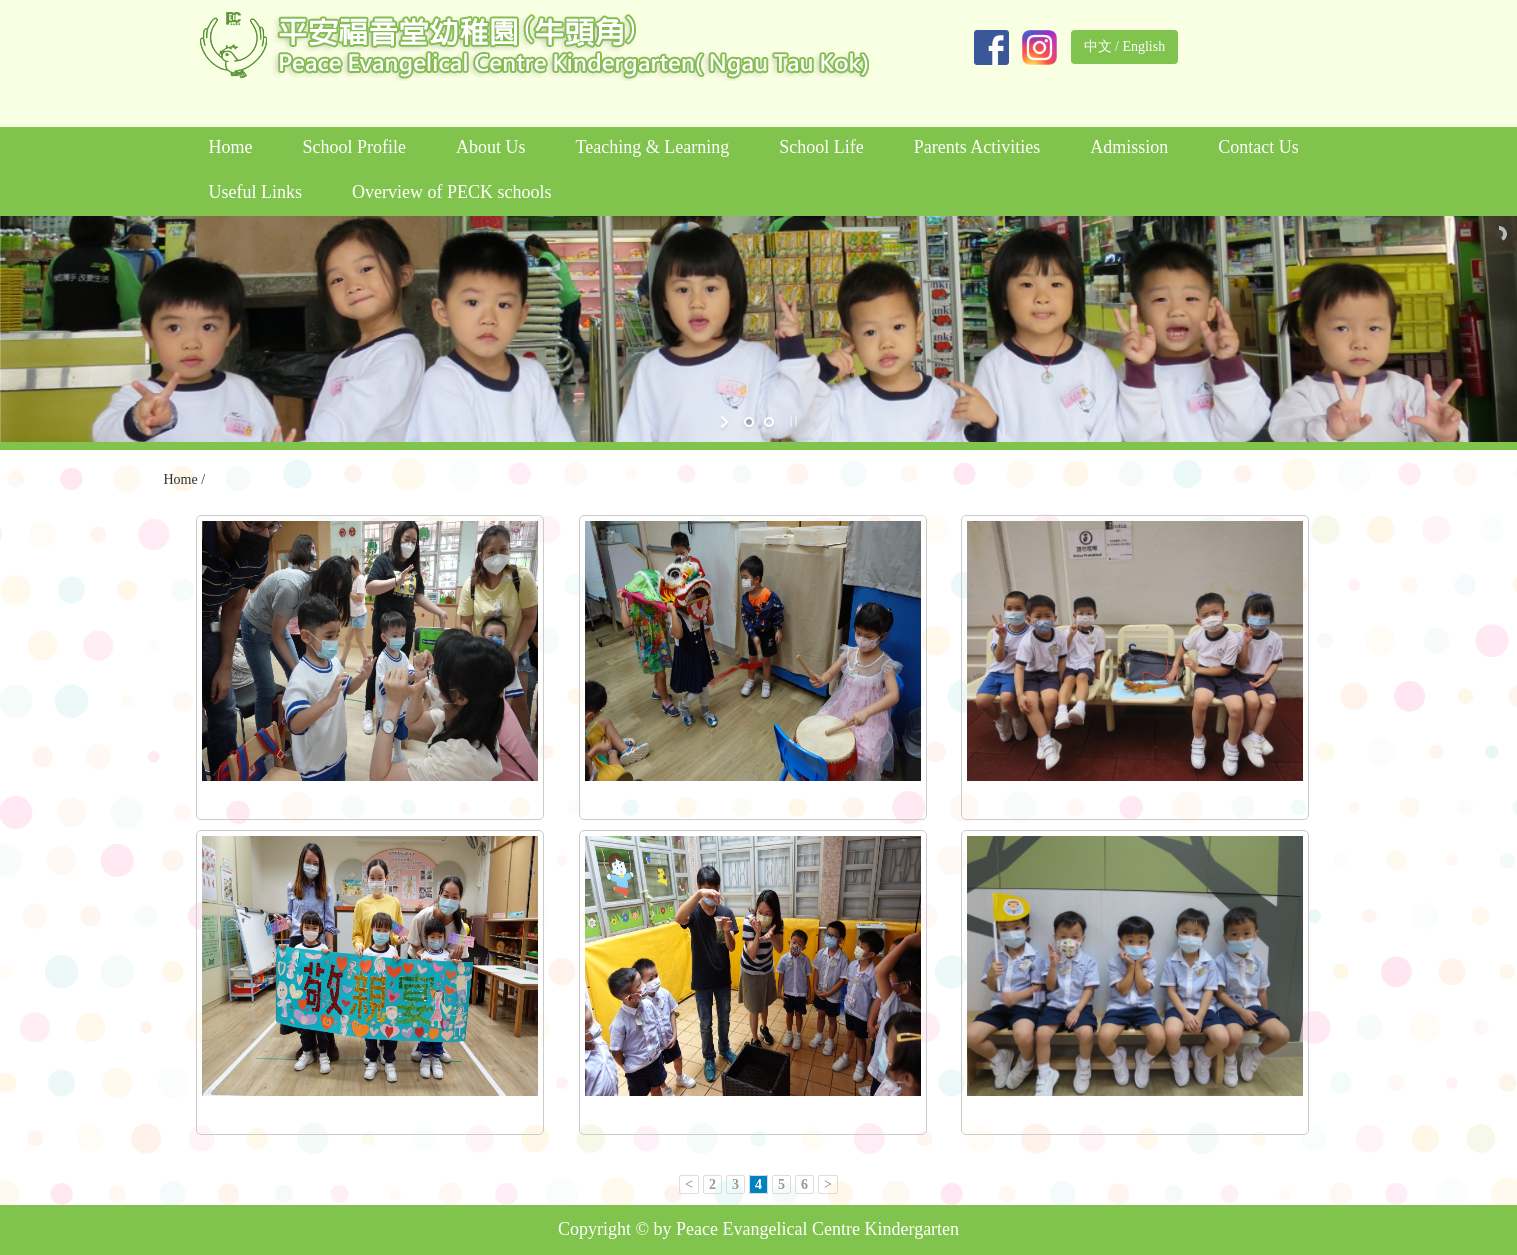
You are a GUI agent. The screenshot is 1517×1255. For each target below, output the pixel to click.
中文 (1098, 46)
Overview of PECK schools (451, 192)
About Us (491, 147)
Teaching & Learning (653, 147)
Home (231, 147)
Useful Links (256, 192)
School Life (821, 147)
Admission (1129, 147)
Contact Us (1258, 147)
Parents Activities (977, 147)
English (1143, 46)
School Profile (355, 147)
